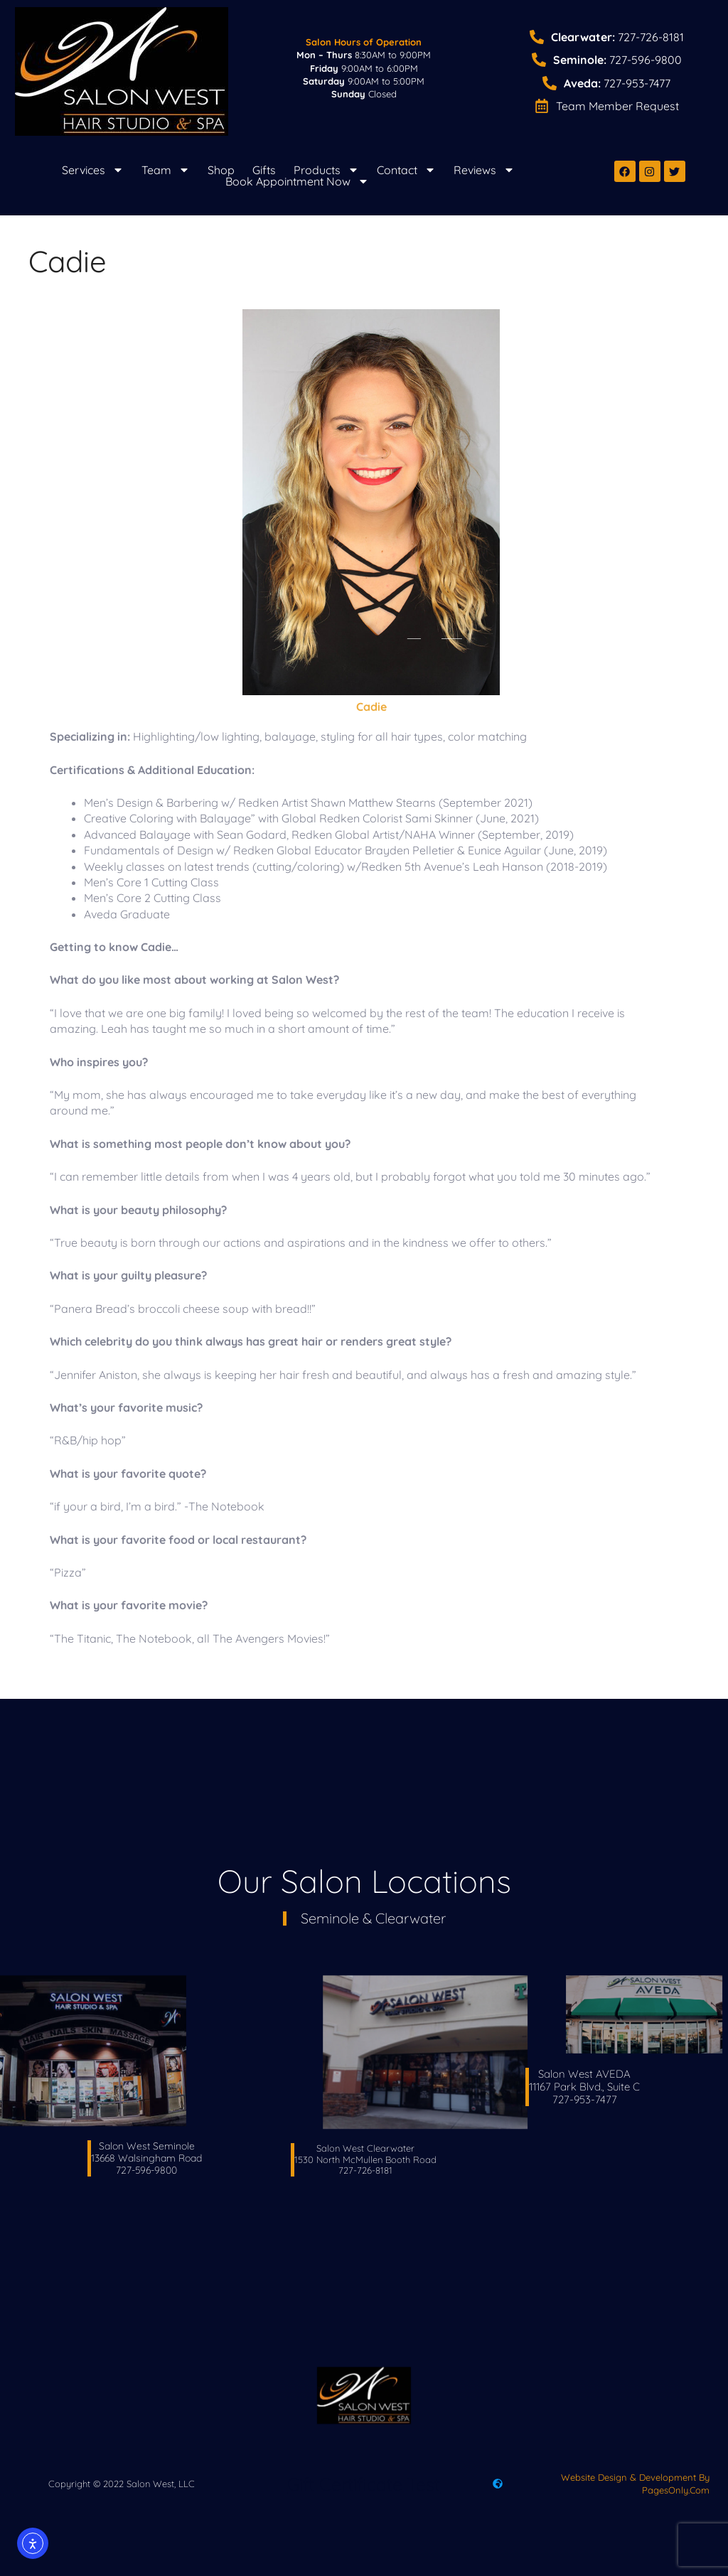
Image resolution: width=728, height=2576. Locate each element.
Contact (406, 170)
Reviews (484, 170)
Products (326, 170)
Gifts (264, 170)
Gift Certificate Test (363, 2484)
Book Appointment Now (297, 181)
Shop (221, 170)
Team (165, 170)
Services (93, 170)
